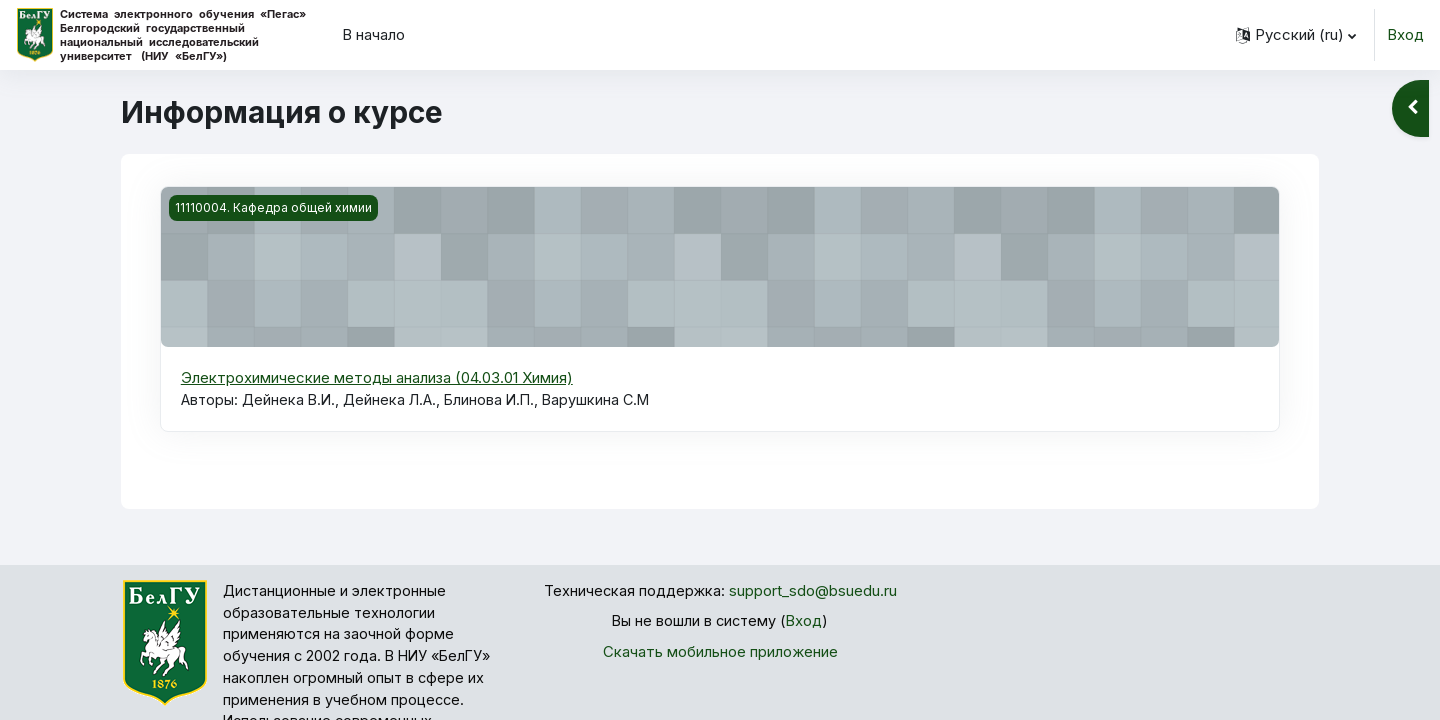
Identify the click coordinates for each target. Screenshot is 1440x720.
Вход (1405, 34)
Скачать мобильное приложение (720, 653)
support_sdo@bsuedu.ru (814, 592)
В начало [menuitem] (373, 34)
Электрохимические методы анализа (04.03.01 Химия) (377, 377)
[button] (1296, 35)
